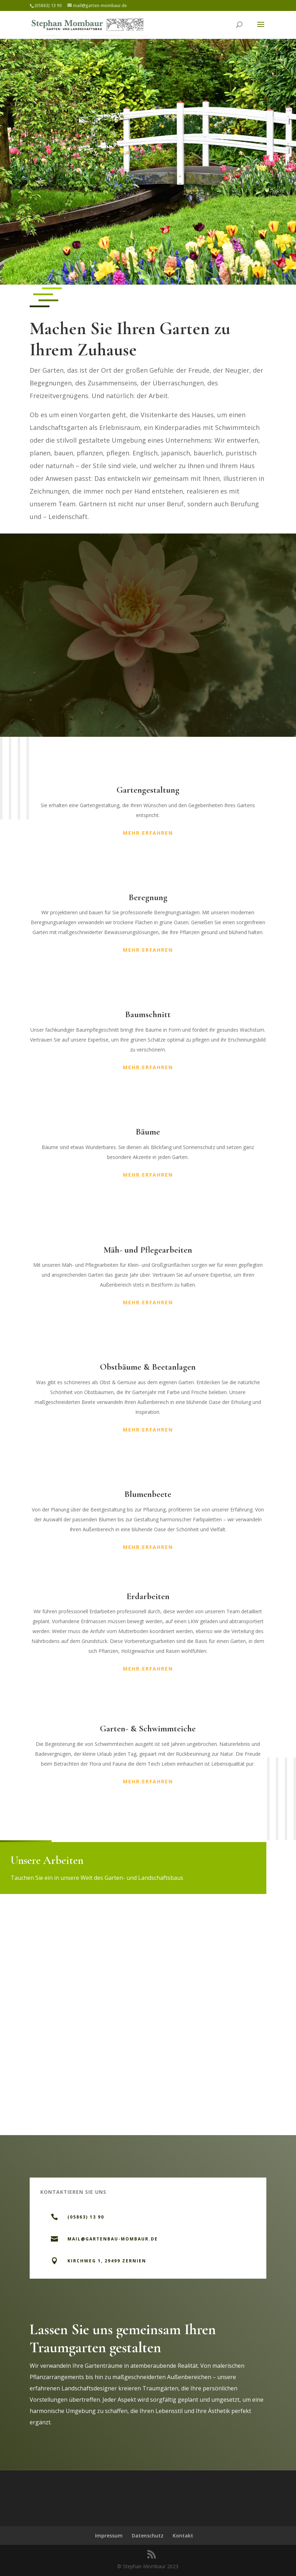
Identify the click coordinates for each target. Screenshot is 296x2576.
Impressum (109, 2535)
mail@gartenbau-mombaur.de (112, 2239)
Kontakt (183, 2535)
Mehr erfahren (148, 832)
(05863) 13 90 (85, 2217)
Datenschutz (148, 2535)
